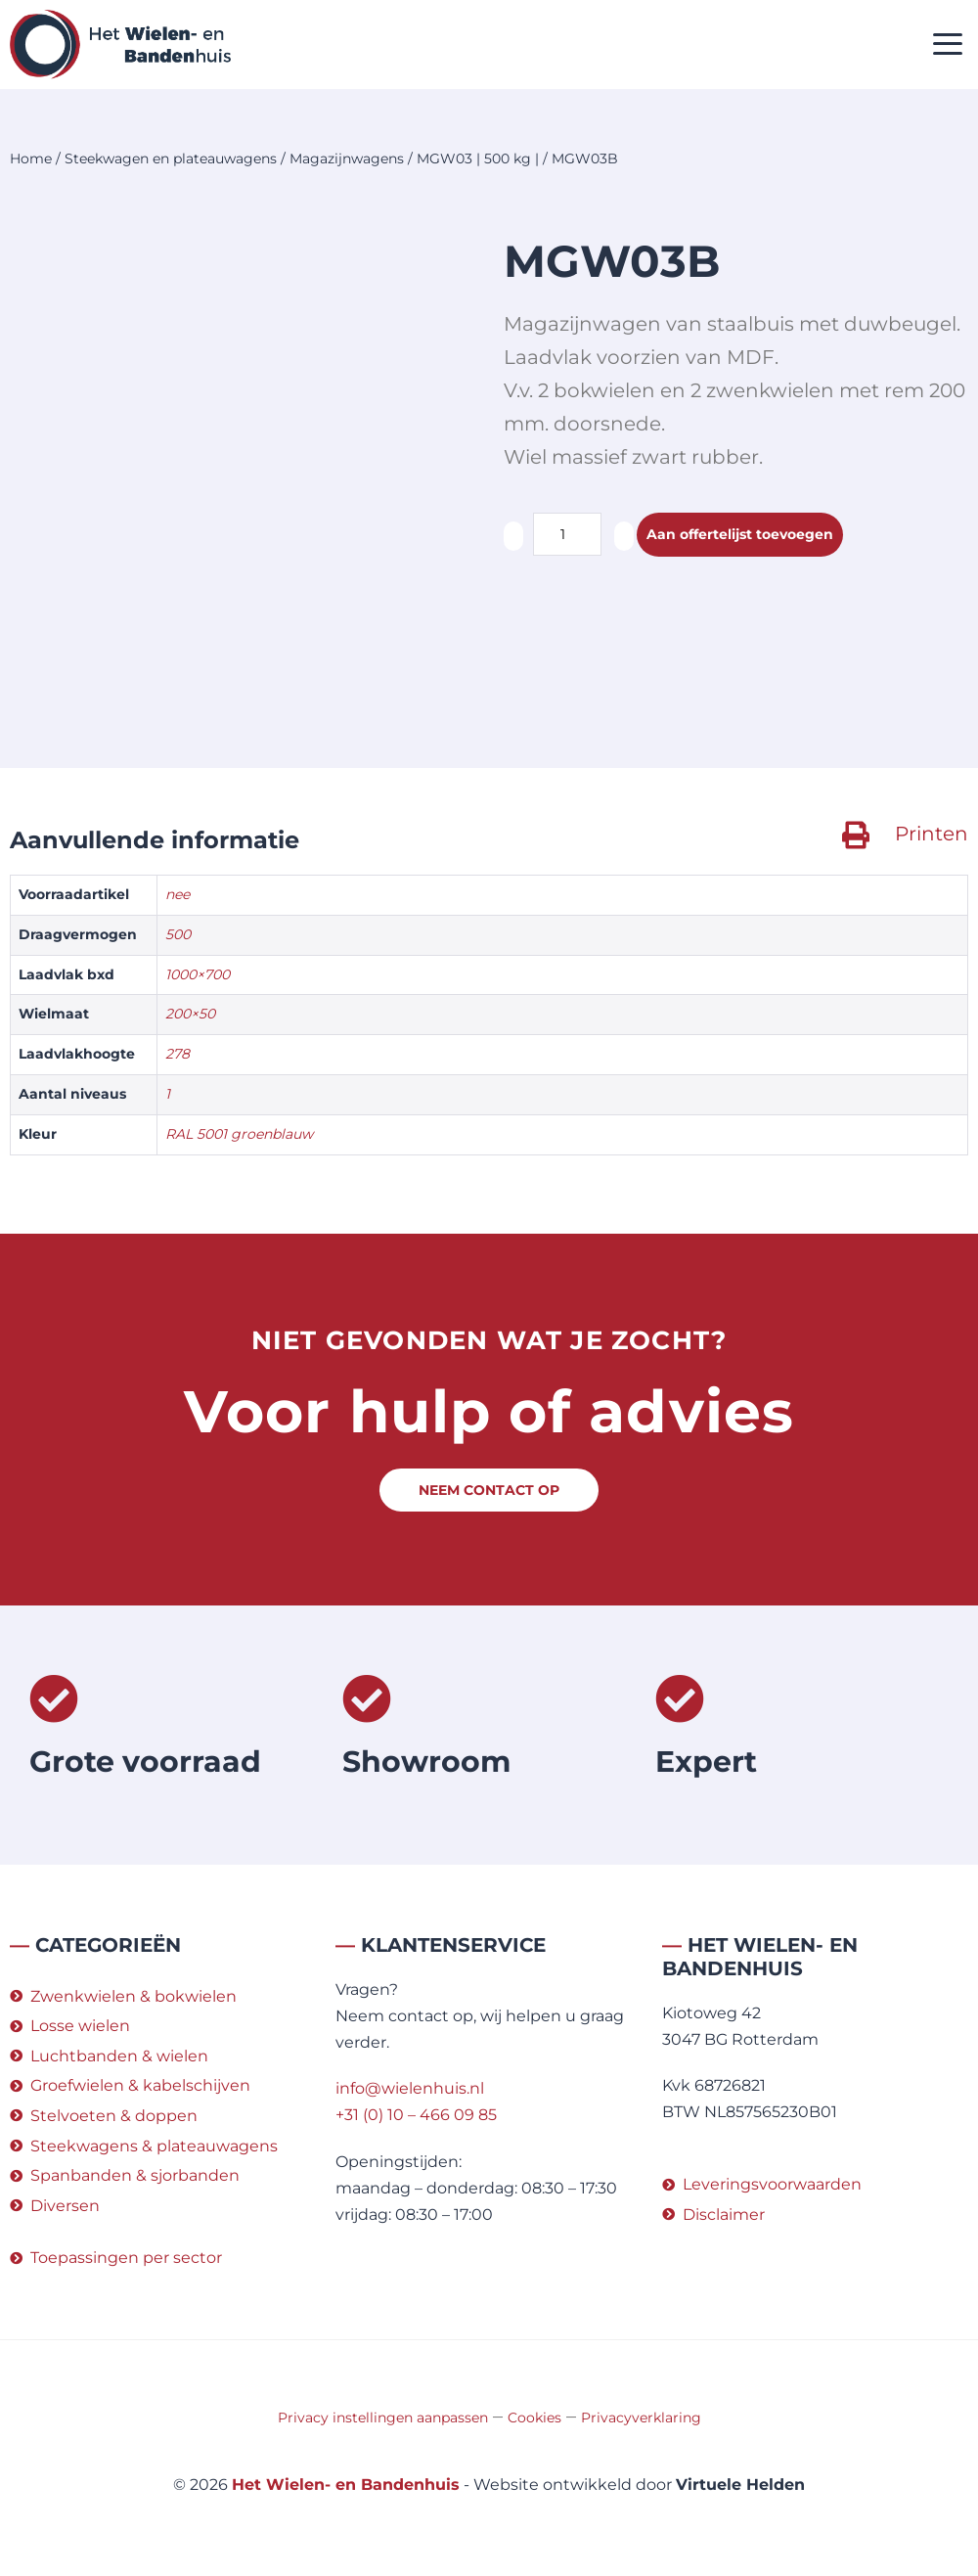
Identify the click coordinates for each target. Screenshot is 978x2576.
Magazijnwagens (346, 158)
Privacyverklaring (641, 2417)
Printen (931, 833)
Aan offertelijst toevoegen (753, 534)
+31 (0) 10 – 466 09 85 (416, 2114)
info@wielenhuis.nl (409, 2088)
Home (31, 158)
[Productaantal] (567, 534)
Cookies (534, 2417)
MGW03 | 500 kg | (478, 158)
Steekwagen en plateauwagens (171, 158)
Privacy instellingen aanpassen (383, 2417)
